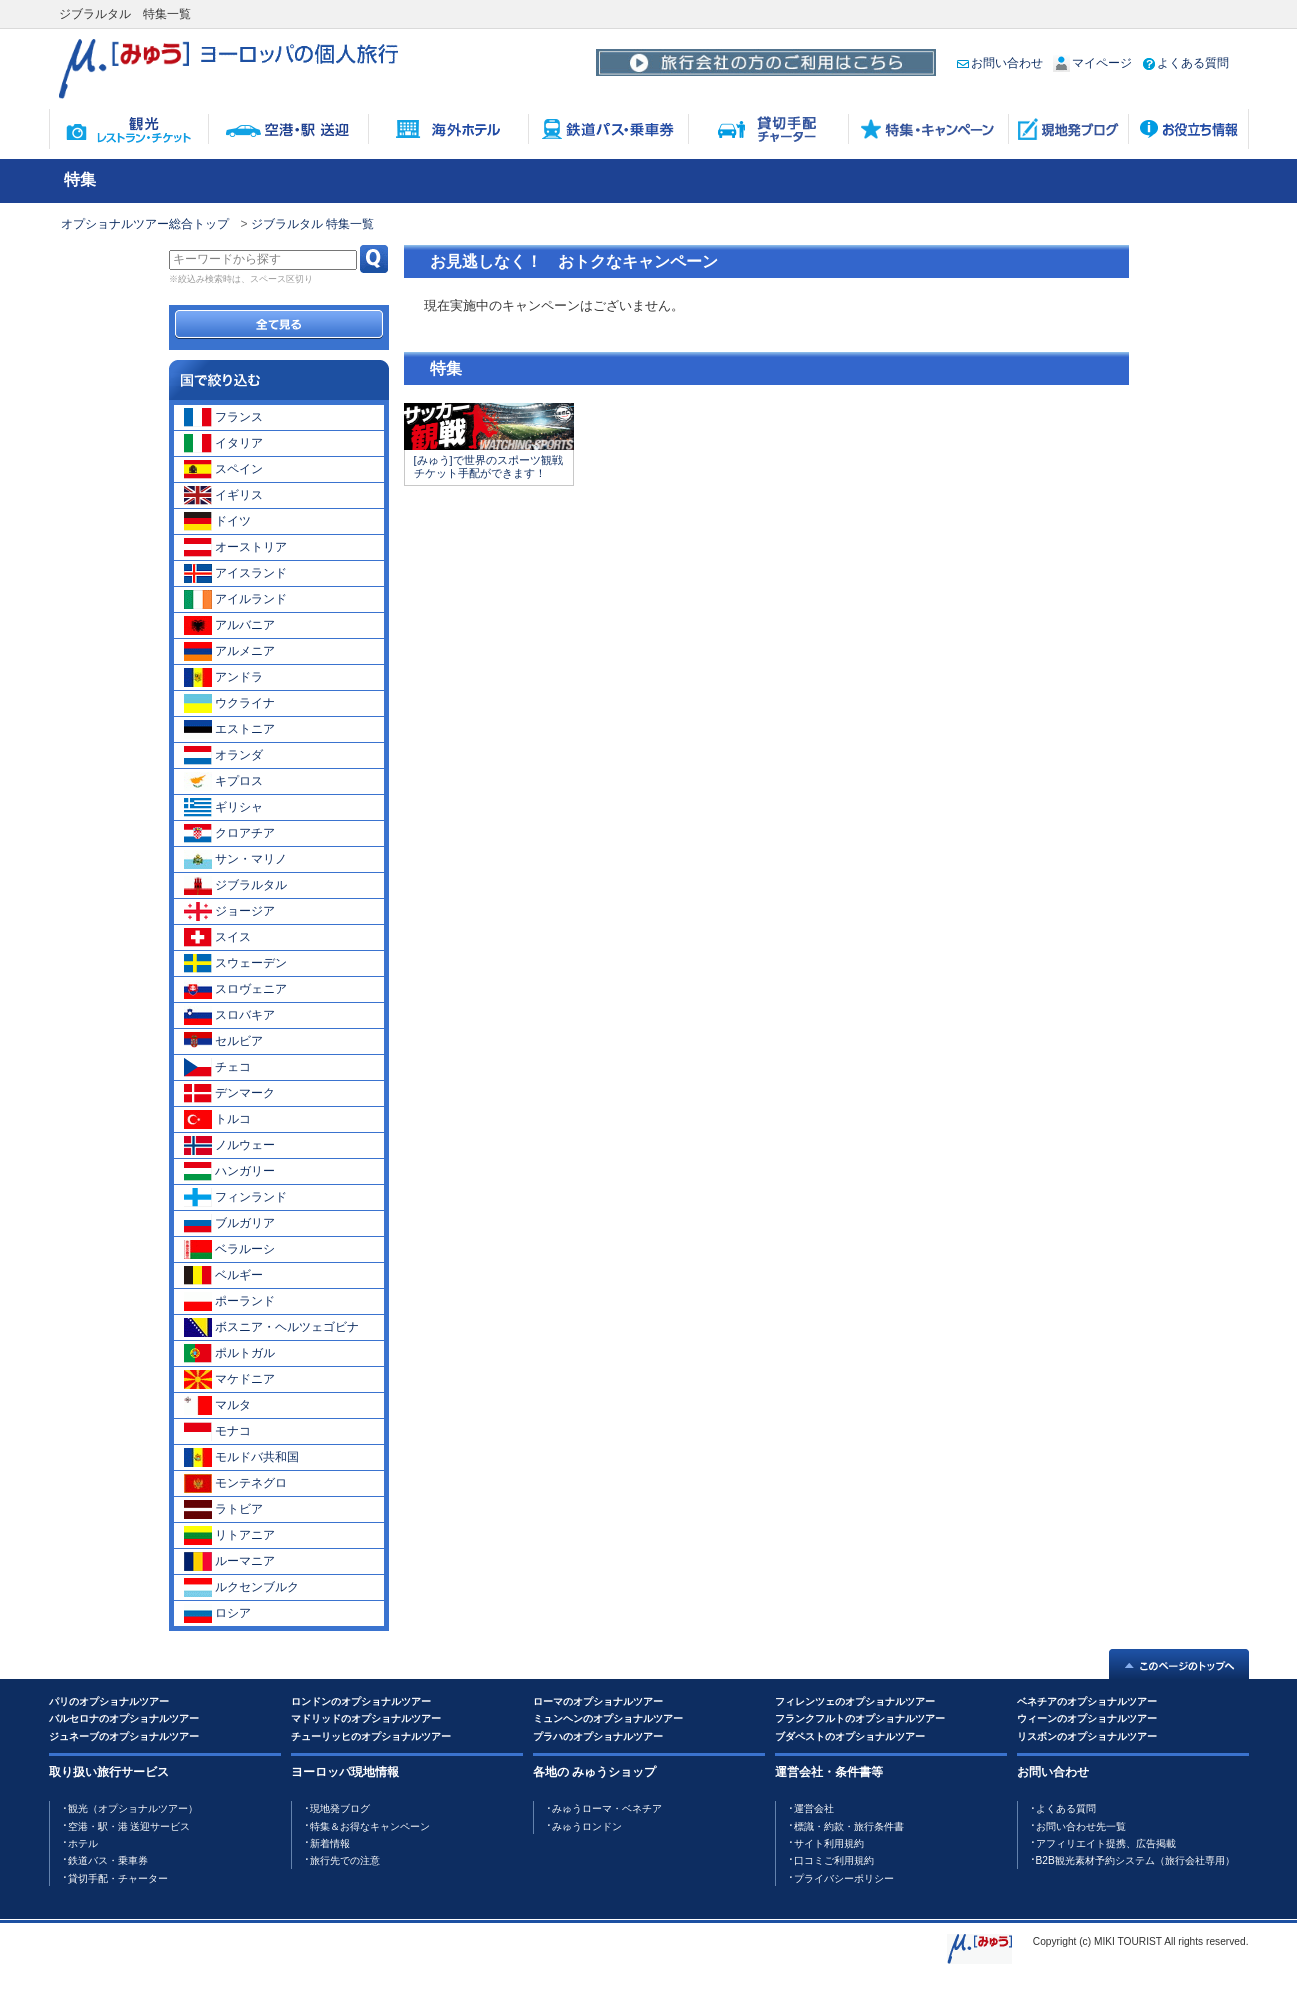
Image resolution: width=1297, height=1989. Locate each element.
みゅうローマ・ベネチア (607, 1808)
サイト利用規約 (829, 1843)
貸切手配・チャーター (118, 1878)
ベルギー (223, 1275)
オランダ (223, 755)
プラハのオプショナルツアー (598, 1736)
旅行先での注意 (345, 1860)
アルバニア (229, 625)
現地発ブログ (340, 1808)
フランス (223, 417)
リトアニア (229, 1535)
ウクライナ (229, 703)
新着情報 (330, 1843)
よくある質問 (1186, 63)
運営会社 (814, 1808)
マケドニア (229, 1379)
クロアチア (229, 833)
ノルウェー (229, 1145)
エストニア (229, 729)
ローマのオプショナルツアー (598, 1701)
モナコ (217, 1431)
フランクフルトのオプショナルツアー (860, 1718)
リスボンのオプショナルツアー (1087, 1736)
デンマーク (229, 1093)
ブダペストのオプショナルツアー (850, 1736)
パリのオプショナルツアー (109, 1701)
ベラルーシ (229, 1249)
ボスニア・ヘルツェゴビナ (271, 1327)
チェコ (217, 1067)
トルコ (217, 1119)
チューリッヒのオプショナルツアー (371, 1736)
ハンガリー (229, 1171)
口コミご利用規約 (834, 1860)
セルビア (223, 1041)
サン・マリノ (235, 859)
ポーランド (229, 1301)
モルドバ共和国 (241, 1457)
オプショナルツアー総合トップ (145, 224)
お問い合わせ (1000, 63)
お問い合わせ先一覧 (1081, 1826)
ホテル (83, 1843)
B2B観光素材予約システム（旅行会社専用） (1135, 1860)
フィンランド (235, 1197)
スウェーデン (235, 963)
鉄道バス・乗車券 (108, 1860)
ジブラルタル (235, 885)
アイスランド (235, 573)
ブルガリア (229, 1223)
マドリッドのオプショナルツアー (366, 1718)
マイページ (1092, 63)
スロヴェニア (235, 989)
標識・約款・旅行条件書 (849, 1826)
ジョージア (229, 911)
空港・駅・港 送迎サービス (129, 1826)
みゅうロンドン (587, 1826)
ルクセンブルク (241, 1587)
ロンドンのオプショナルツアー (361, 1701)
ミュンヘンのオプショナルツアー (608, 1718)
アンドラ (223, 677)
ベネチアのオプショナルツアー (1087, 1701)
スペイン (223, 469)
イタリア (223, 443)
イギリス (223, 495)
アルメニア (229, 651)
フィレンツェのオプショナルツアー (855, 1701)
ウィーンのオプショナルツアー (1087, 1718)
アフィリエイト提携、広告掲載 (1106, 1843)
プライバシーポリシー (844, 1878)
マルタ (217, 1405)
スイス (217, 937)
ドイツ (217, 521)
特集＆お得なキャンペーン (370, 1826)
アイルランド (235, 599)
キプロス (223, 781)
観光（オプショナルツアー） (133, 1808)
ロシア (217, 1613)
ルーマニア (229, 1561)
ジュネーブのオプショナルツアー (124, 1736)
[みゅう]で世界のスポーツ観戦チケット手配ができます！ (488, 466)
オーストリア (235, 547)
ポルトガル (229, 1353)
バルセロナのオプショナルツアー (124, 1718)
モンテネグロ (235, 1483)
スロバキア (229, 1015)
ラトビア (223, 1509)
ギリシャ (223, 807)
